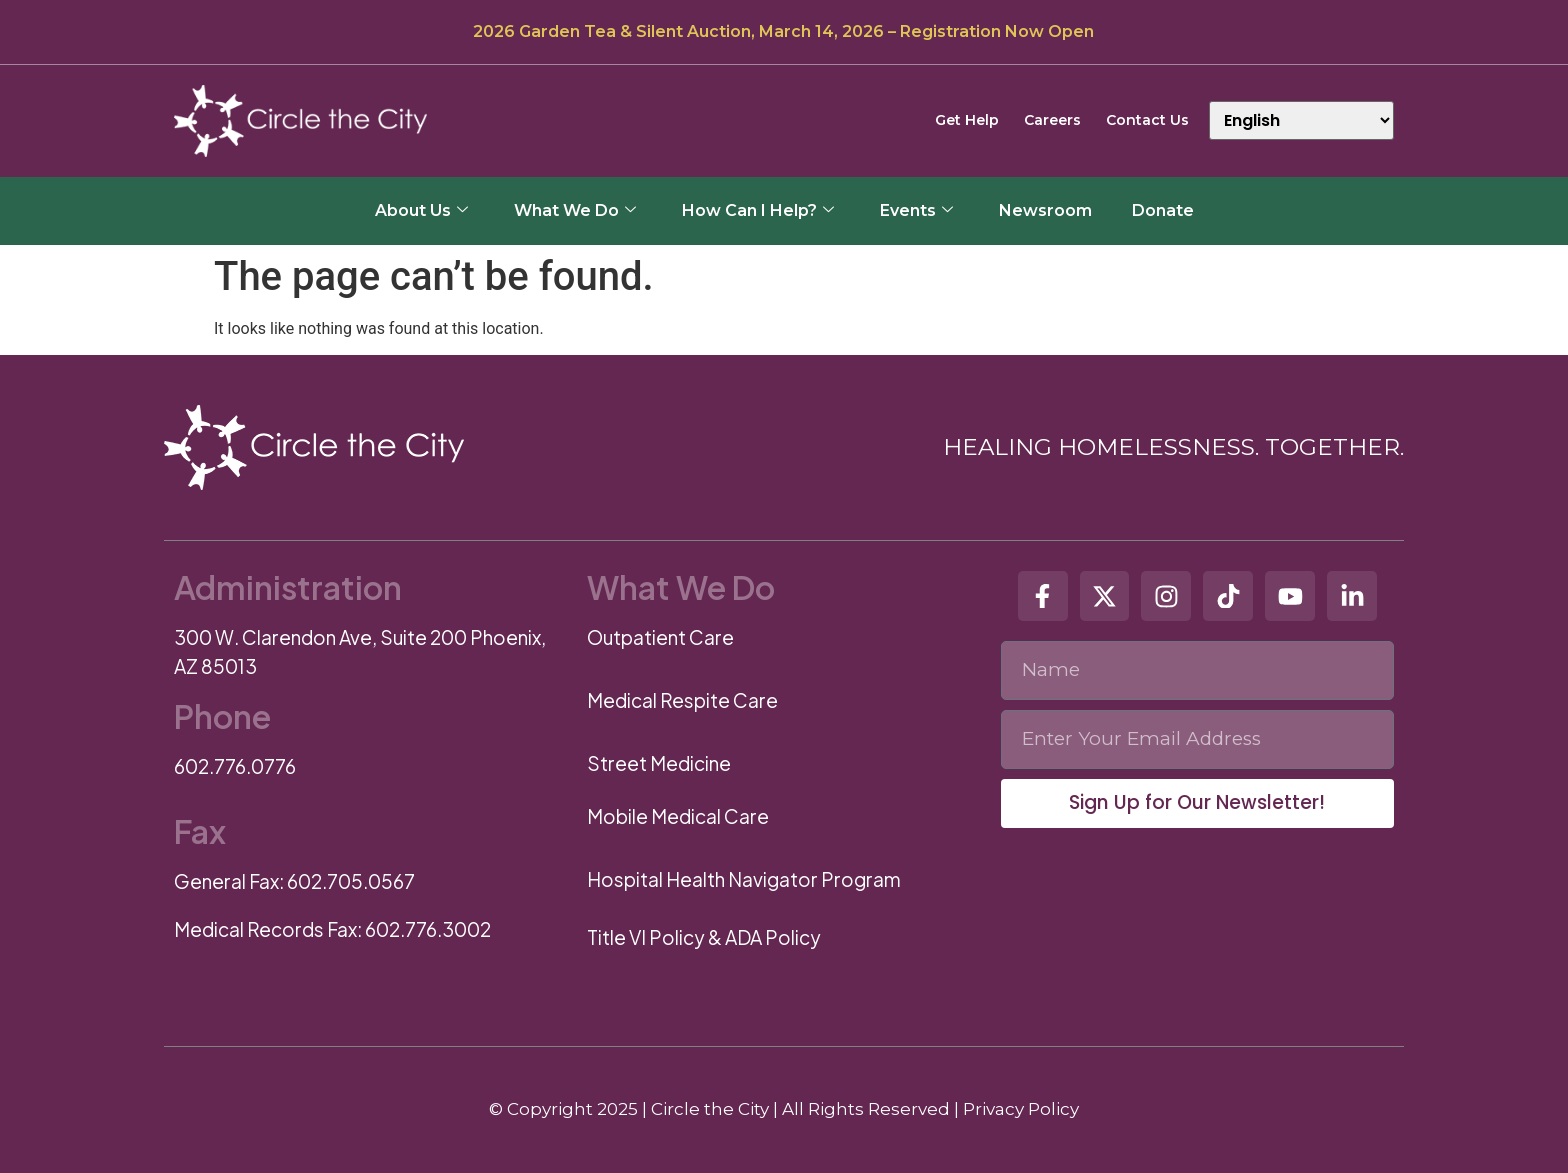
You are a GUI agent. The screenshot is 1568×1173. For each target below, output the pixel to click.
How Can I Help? (758, 210)
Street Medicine (659, 763)
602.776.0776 (235, 766)
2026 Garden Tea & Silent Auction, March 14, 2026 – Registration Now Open (783, 31)
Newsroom (1045, 210)
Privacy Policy (1021, 1109)
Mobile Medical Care (678, 816)
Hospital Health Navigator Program (744, 879)
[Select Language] (1301, 120)
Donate (1163, 210)
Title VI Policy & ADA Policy (704, 937)
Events (916, 210)
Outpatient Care (660, 637)
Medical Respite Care (682, 700)
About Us (421, 210)
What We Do (575, 210)
